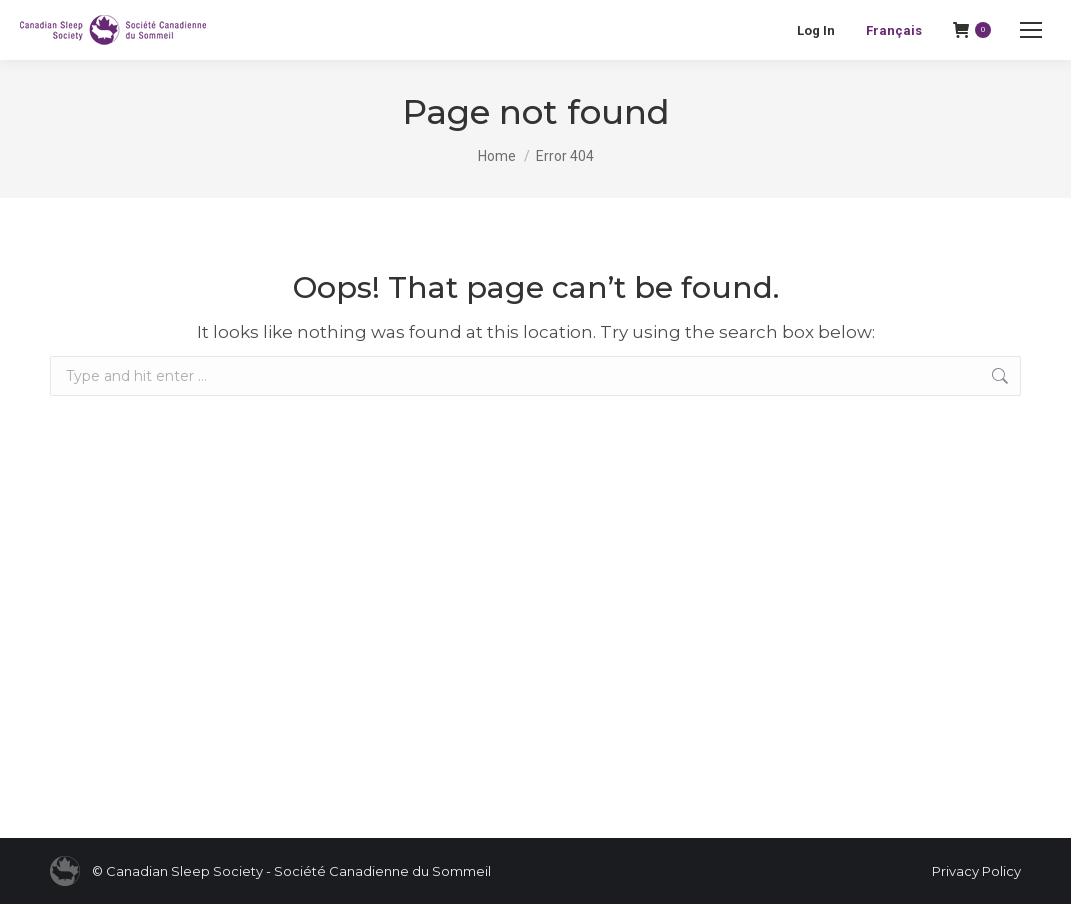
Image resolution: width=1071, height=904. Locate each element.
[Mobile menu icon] (1031, 30)
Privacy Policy (976, 871)
